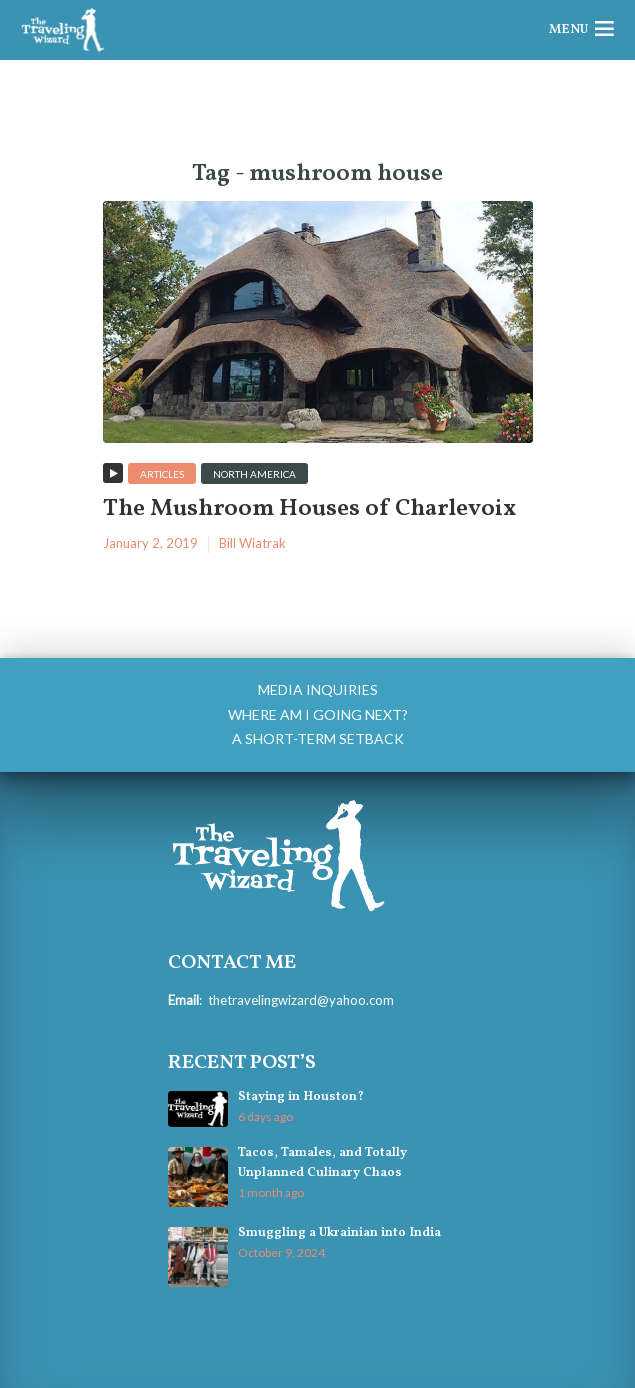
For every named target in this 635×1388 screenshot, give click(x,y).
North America (254, 474)
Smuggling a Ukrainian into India (339, 1233)
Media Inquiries (318, 689)
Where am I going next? (318, 714)
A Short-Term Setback (318, 738)
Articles (162, 474)
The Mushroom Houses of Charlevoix (309, 509)
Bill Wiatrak (252, 543)
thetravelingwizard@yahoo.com (301, 1000)
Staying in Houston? (301, 1097)
